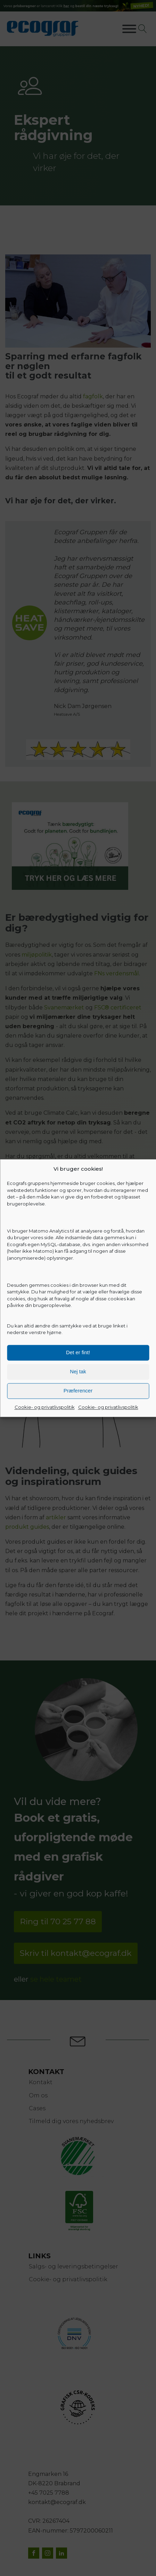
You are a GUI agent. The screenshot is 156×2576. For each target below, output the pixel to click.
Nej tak (78, 1371)
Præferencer (78, 1390)
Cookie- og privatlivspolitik (45, 1407)
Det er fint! (78, 1352)
